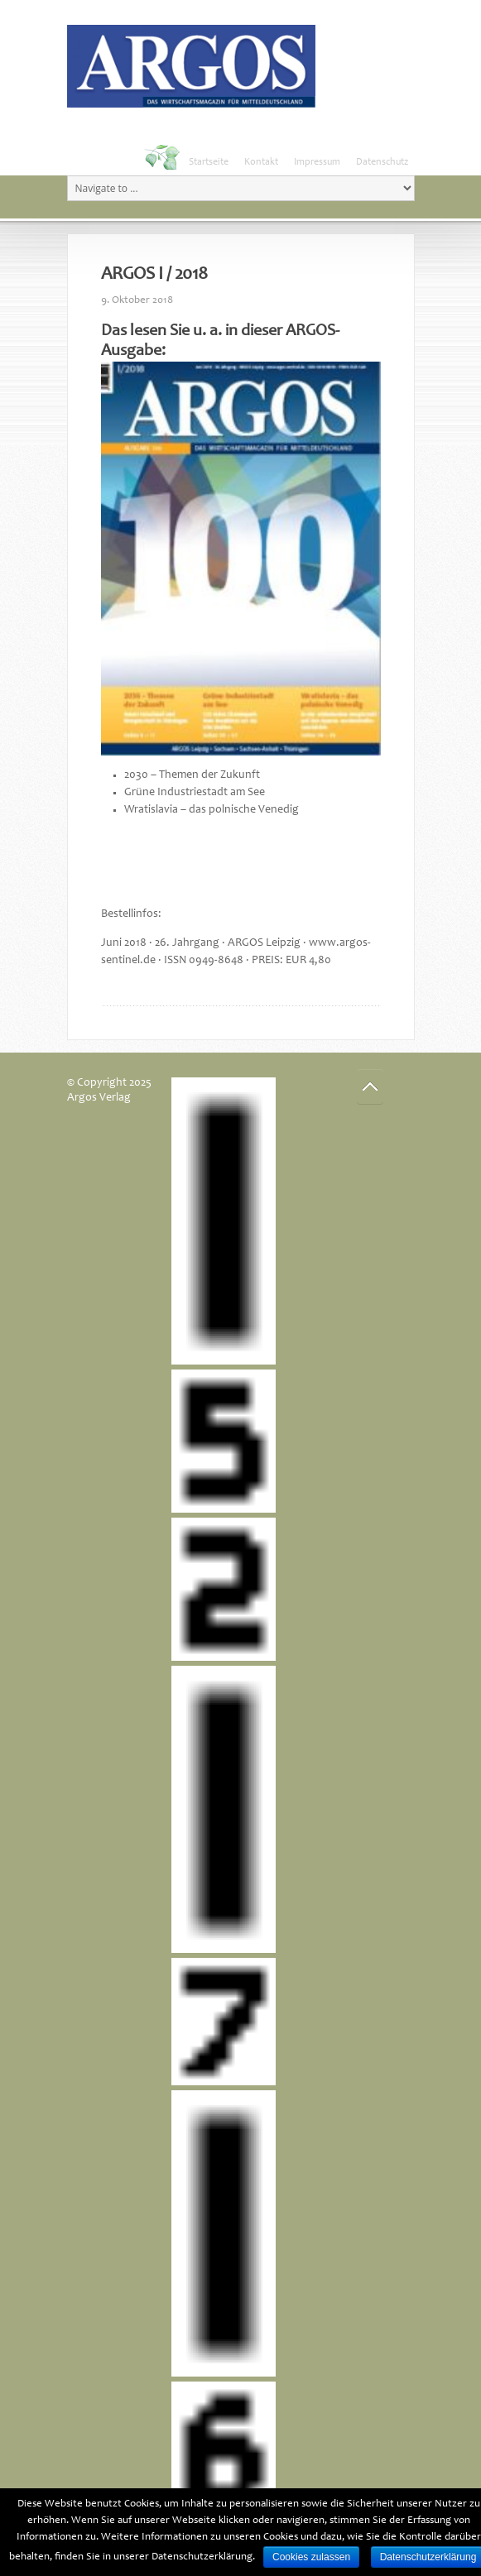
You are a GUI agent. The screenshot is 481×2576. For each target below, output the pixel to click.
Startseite (208, 162)
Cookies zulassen (311, 2557)
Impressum (317, 162)
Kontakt (261, 162)
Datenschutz (382, 162)
